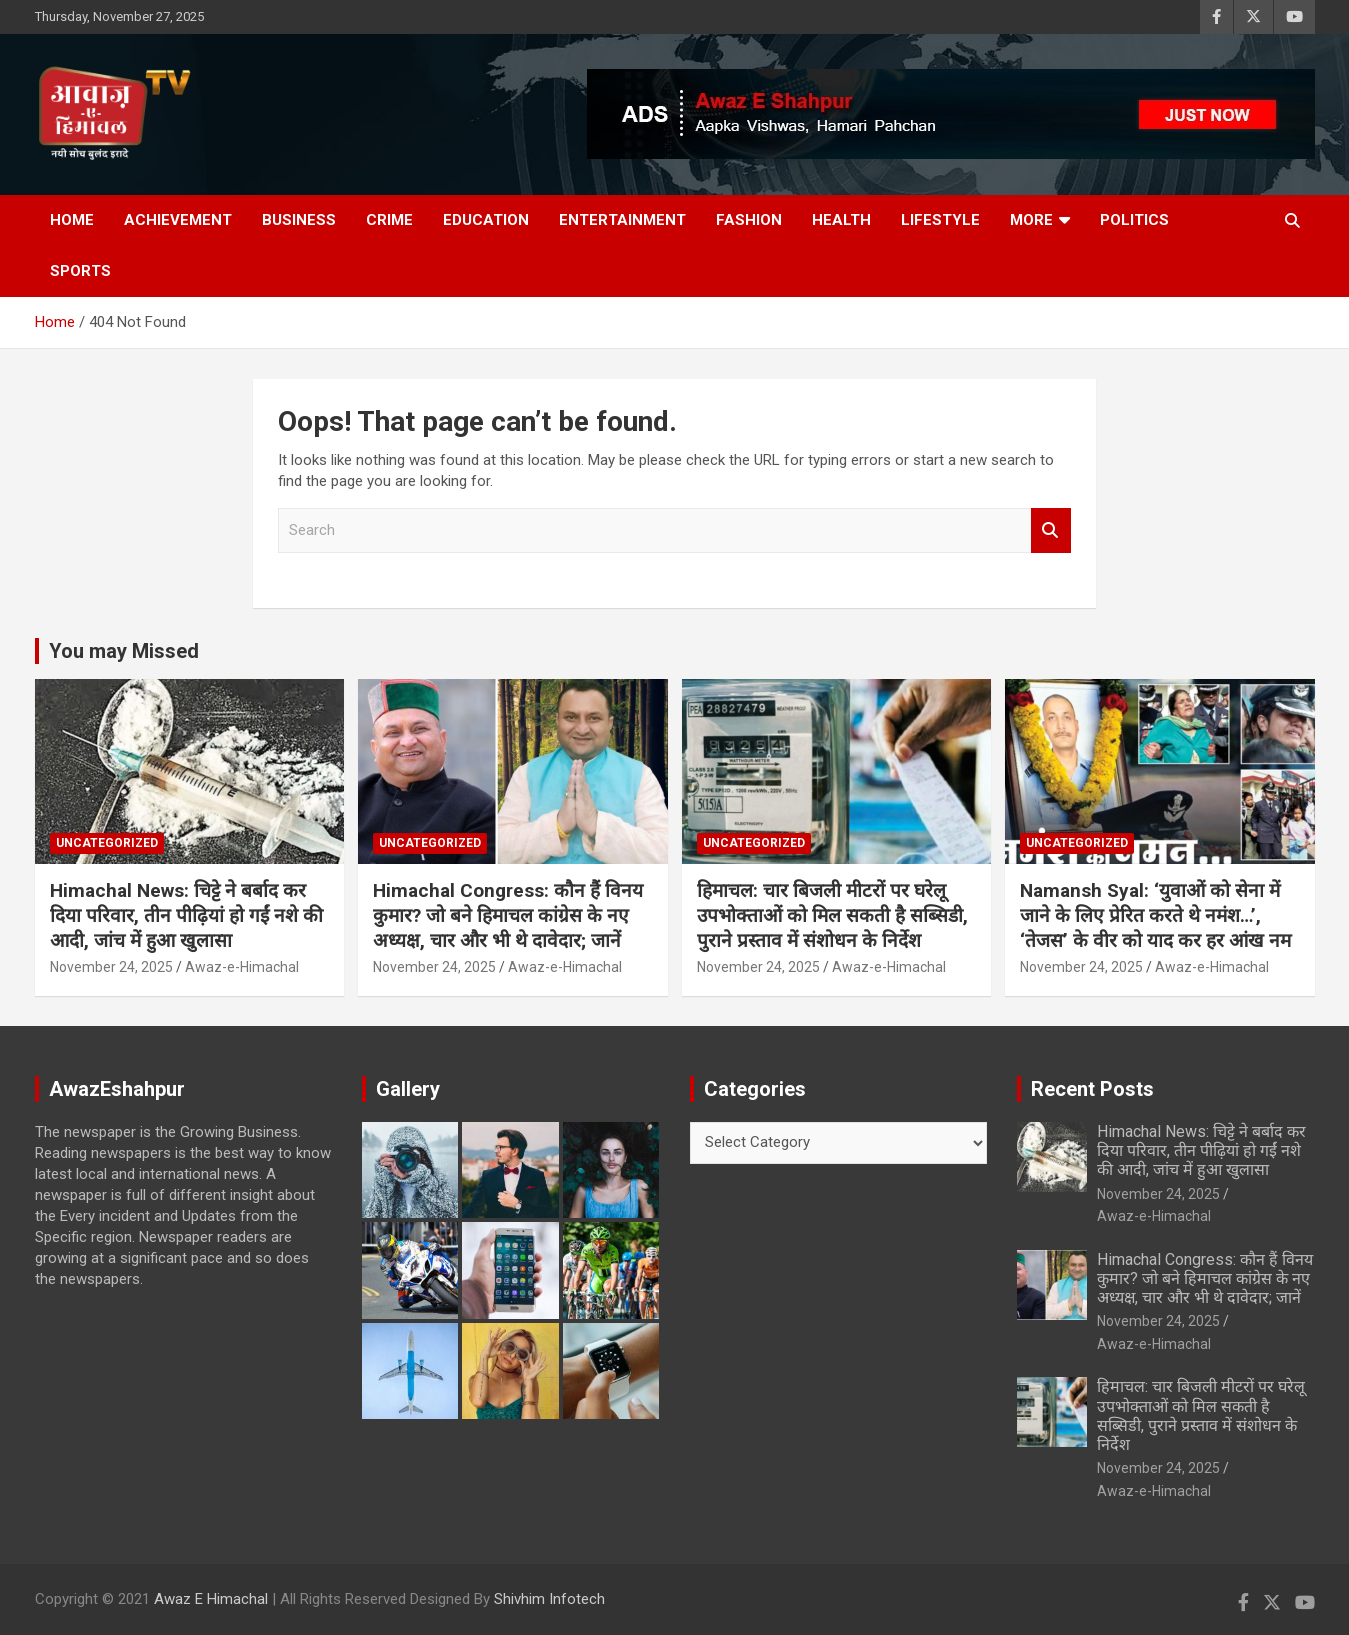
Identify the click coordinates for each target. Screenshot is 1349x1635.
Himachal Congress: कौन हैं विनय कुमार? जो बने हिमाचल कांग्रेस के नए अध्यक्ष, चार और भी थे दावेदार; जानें (508, 915)
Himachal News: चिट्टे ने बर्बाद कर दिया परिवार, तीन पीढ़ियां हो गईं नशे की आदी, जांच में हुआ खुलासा (186, 915)
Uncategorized (107, 843)
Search (1051, 530)
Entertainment (622, 220)
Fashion (749, 220)
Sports (80, 271)
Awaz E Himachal (211, 1599)
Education (486, 220)
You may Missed (124, 651)
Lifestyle (940, 220)
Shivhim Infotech (549, 1599)
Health (841, 220)
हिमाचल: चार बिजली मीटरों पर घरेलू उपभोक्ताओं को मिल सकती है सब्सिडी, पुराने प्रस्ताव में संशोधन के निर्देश (832, 915)
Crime (389, 220)
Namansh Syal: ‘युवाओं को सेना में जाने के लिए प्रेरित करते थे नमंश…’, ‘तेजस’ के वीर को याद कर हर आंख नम (1155, 915)
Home (72, 220)
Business (299, 220)
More (1031, 220)
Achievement (178, 220)
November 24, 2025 (111, 967)
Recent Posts (1092, 1089)
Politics (1134, 220)
